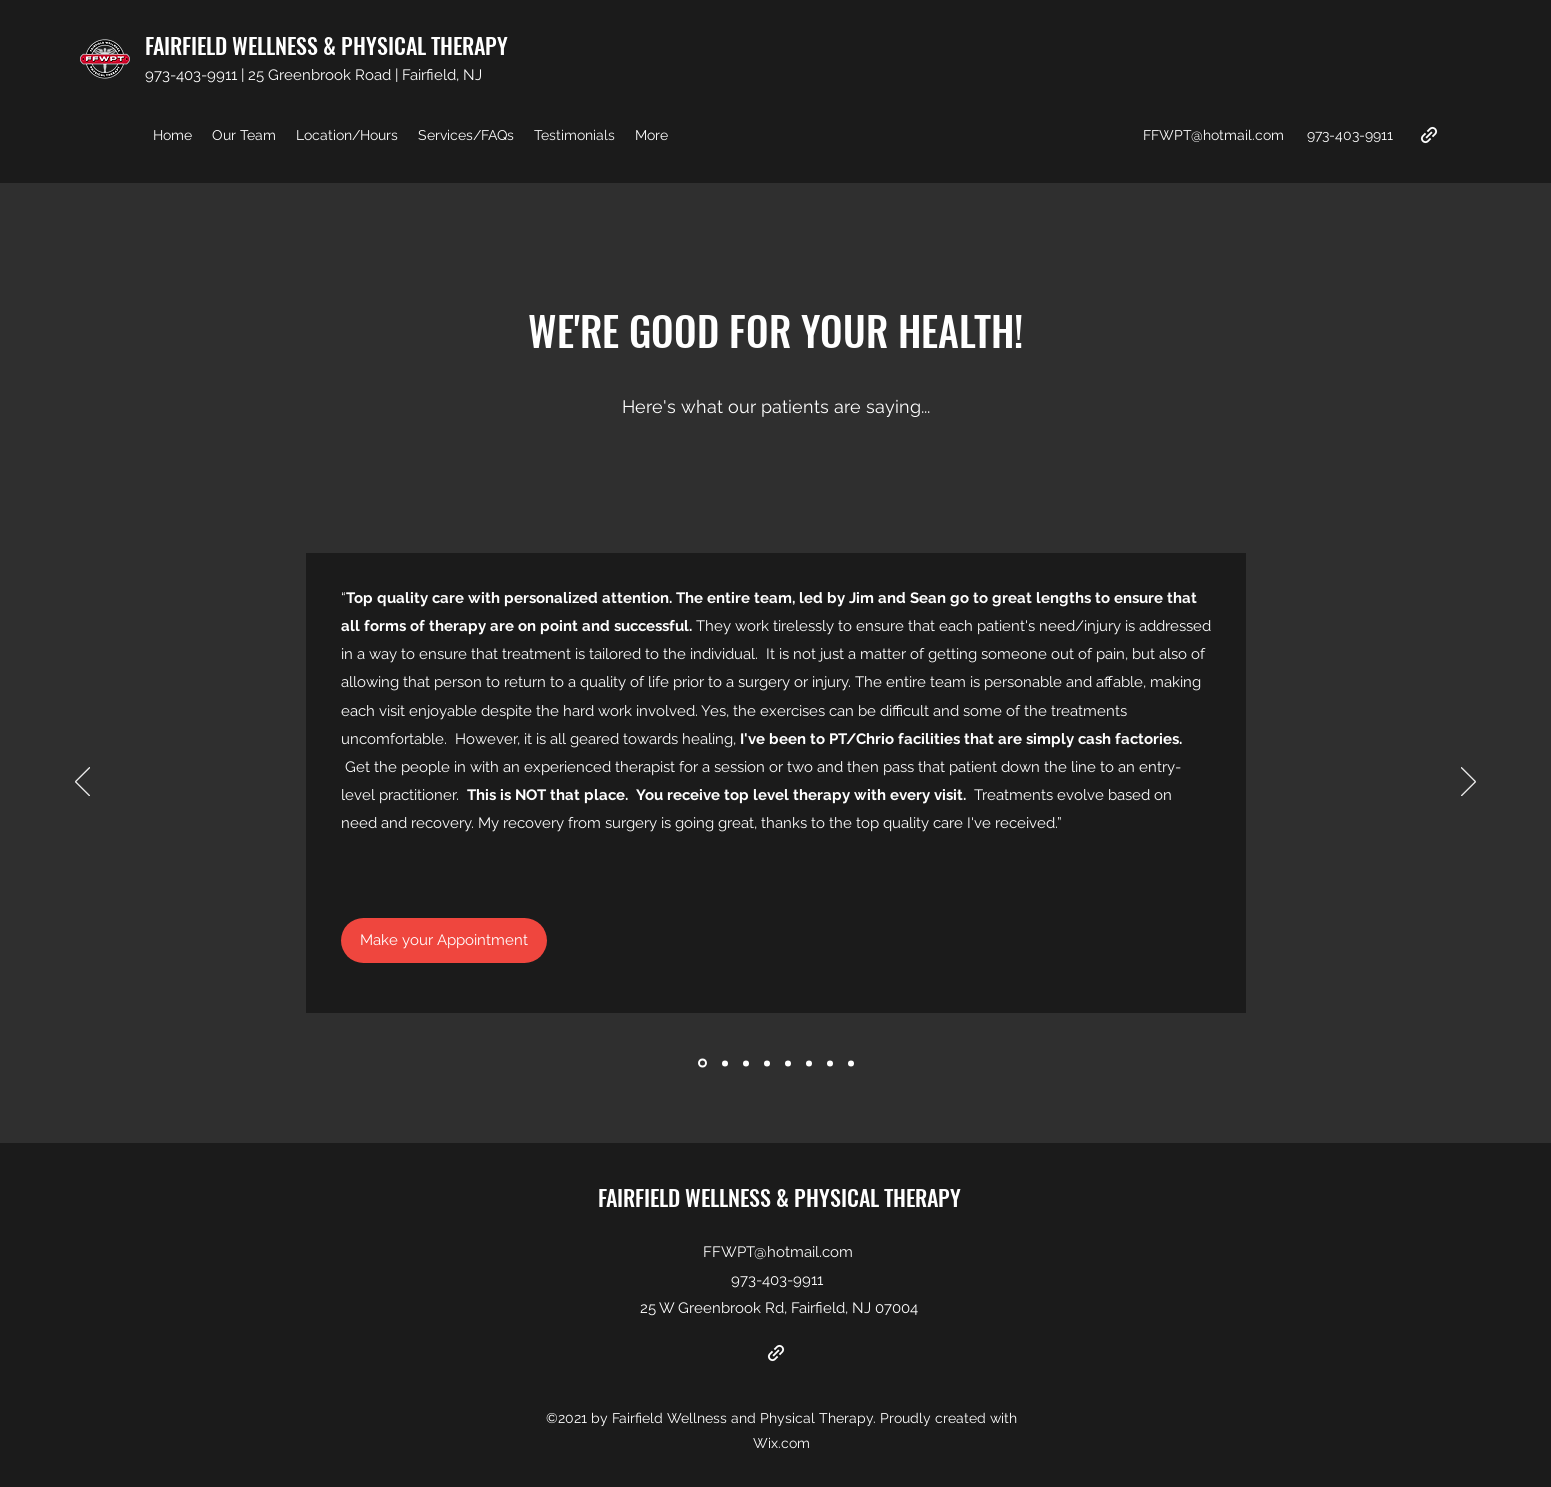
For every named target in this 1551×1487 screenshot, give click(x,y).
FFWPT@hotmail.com (1213, 135)
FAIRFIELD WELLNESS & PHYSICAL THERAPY (326, 45)
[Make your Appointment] (444, 940)
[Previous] (82, 783)
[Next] (1468, 783)
